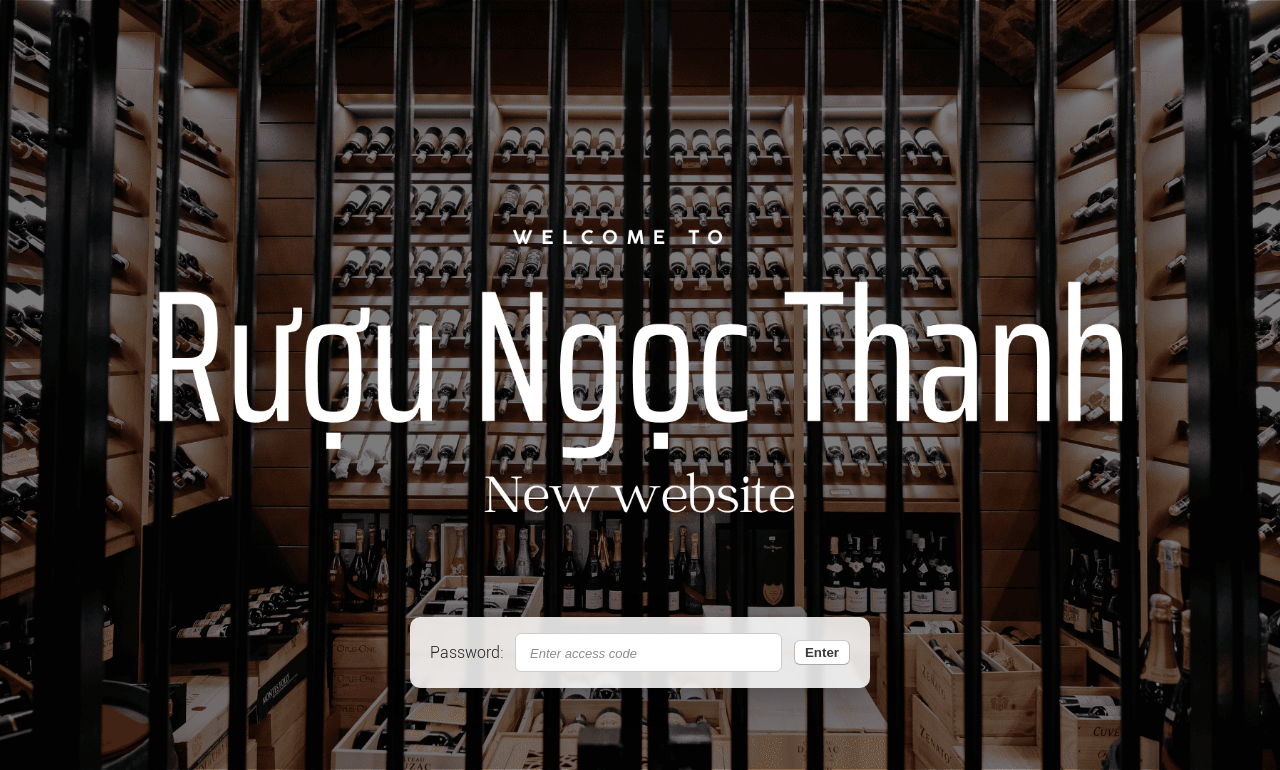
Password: (466, 652)
